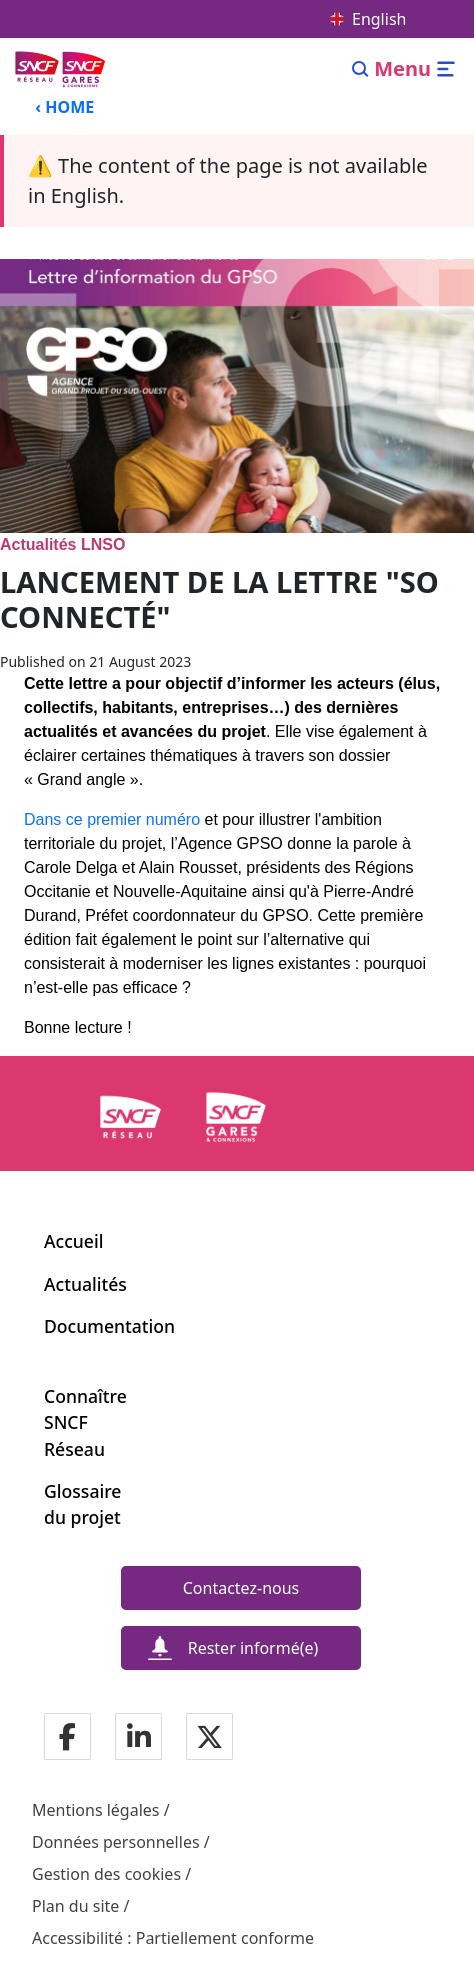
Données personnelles (116, 1842)
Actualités (85, 1284)
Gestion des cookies (106, 1874)
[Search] (360, 69)
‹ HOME (64, 107)
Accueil (73, 1241)
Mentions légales (96, 1810)
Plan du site (75, 1906)
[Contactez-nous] (241, 1588)
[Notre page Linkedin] (139, 1738)
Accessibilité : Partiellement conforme (173, 1938)
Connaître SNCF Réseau (84, 1422)
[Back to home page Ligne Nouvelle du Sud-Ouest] (62, 68)
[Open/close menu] (415, 69)
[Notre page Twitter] (209, 1738)
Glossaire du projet (82, 1504)
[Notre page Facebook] (67, 1738)
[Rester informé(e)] (241, 1648)
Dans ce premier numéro (112, 819)
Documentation (109, 1326)
